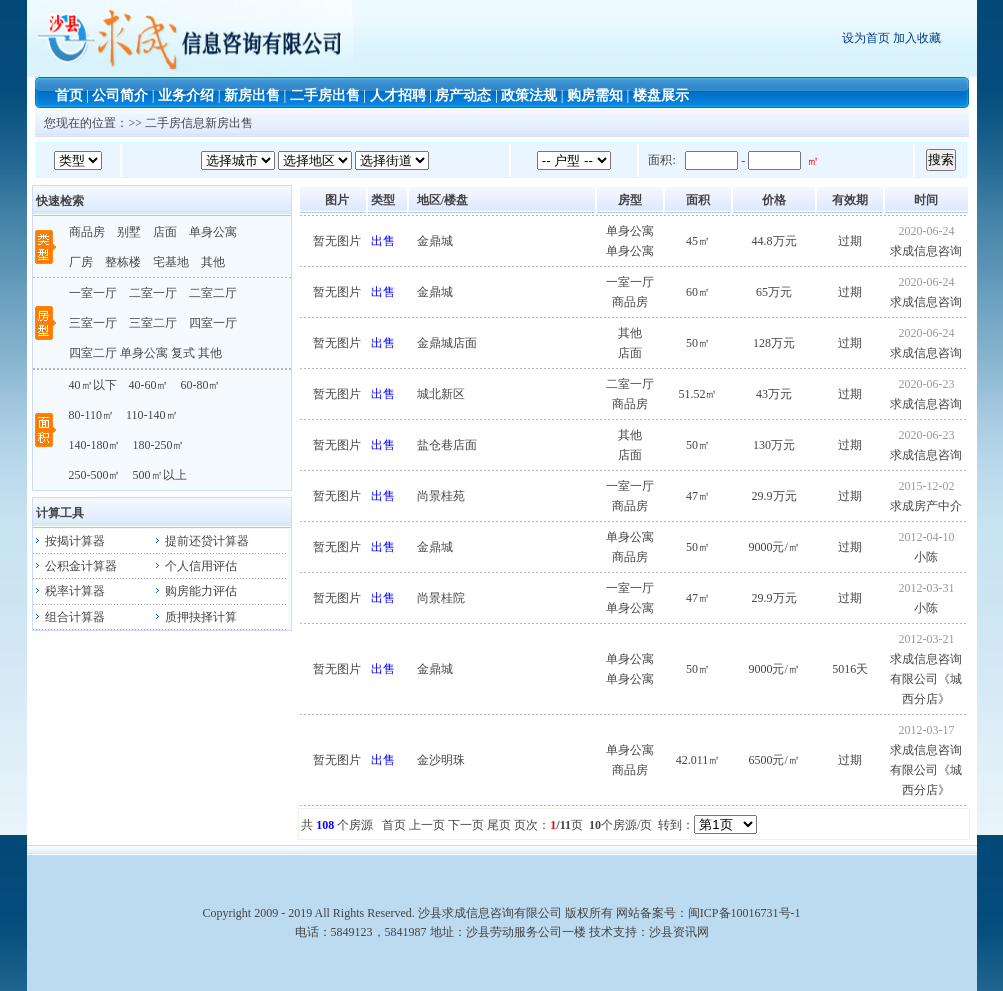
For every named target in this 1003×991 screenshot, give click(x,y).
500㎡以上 (160, 475)
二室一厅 (153, 293)
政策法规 (529, 95)
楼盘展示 (661, 95)
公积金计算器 (75, 566)
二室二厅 (213, 293)
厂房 (81, 262)
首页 (69, 95)
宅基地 (171, 262)
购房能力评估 (195, 591)
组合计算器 (69, 617)
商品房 (87, 232)
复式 (183, 353)
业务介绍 (186, 95)
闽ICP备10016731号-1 (744, 913)
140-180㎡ (95, 445)
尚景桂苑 (441, 496)
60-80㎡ (201, 385)
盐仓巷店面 (447, 445)
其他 (213, 262)
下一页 (466, 825)
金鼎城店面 (447, 343)
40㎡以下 (93, 385)
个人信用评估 (195, 566)
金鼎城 (435, 241)
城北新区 (441, 394)
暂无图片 (337, 241)
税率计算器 (69, 591)
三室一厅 (93, 323)
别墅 (129, 232)
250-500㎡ (95, 475)
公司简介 (120, 95)
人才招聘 (398, 95)
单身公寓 (213, 232)
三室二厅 (153, 323)
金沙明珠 (441, 760)
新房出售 (252, 95)
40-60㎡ (149, 385)
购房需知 (595, 95)
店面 (165, 232)
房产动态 (463, 95)
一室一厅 (93, 293)
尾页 (499, 825)
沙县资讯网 (679, 932)
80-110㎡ (92, 415)
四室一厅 (213, 323)
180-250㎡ (159, 445)
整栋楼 (123, 262)
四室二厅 (93, 353)
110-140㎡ (152, 415)
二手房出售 (325, 95)
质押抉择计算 (195, 617)
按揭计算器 (69, 541)
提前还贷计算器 (201, 541)
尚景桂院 (441, 598)
